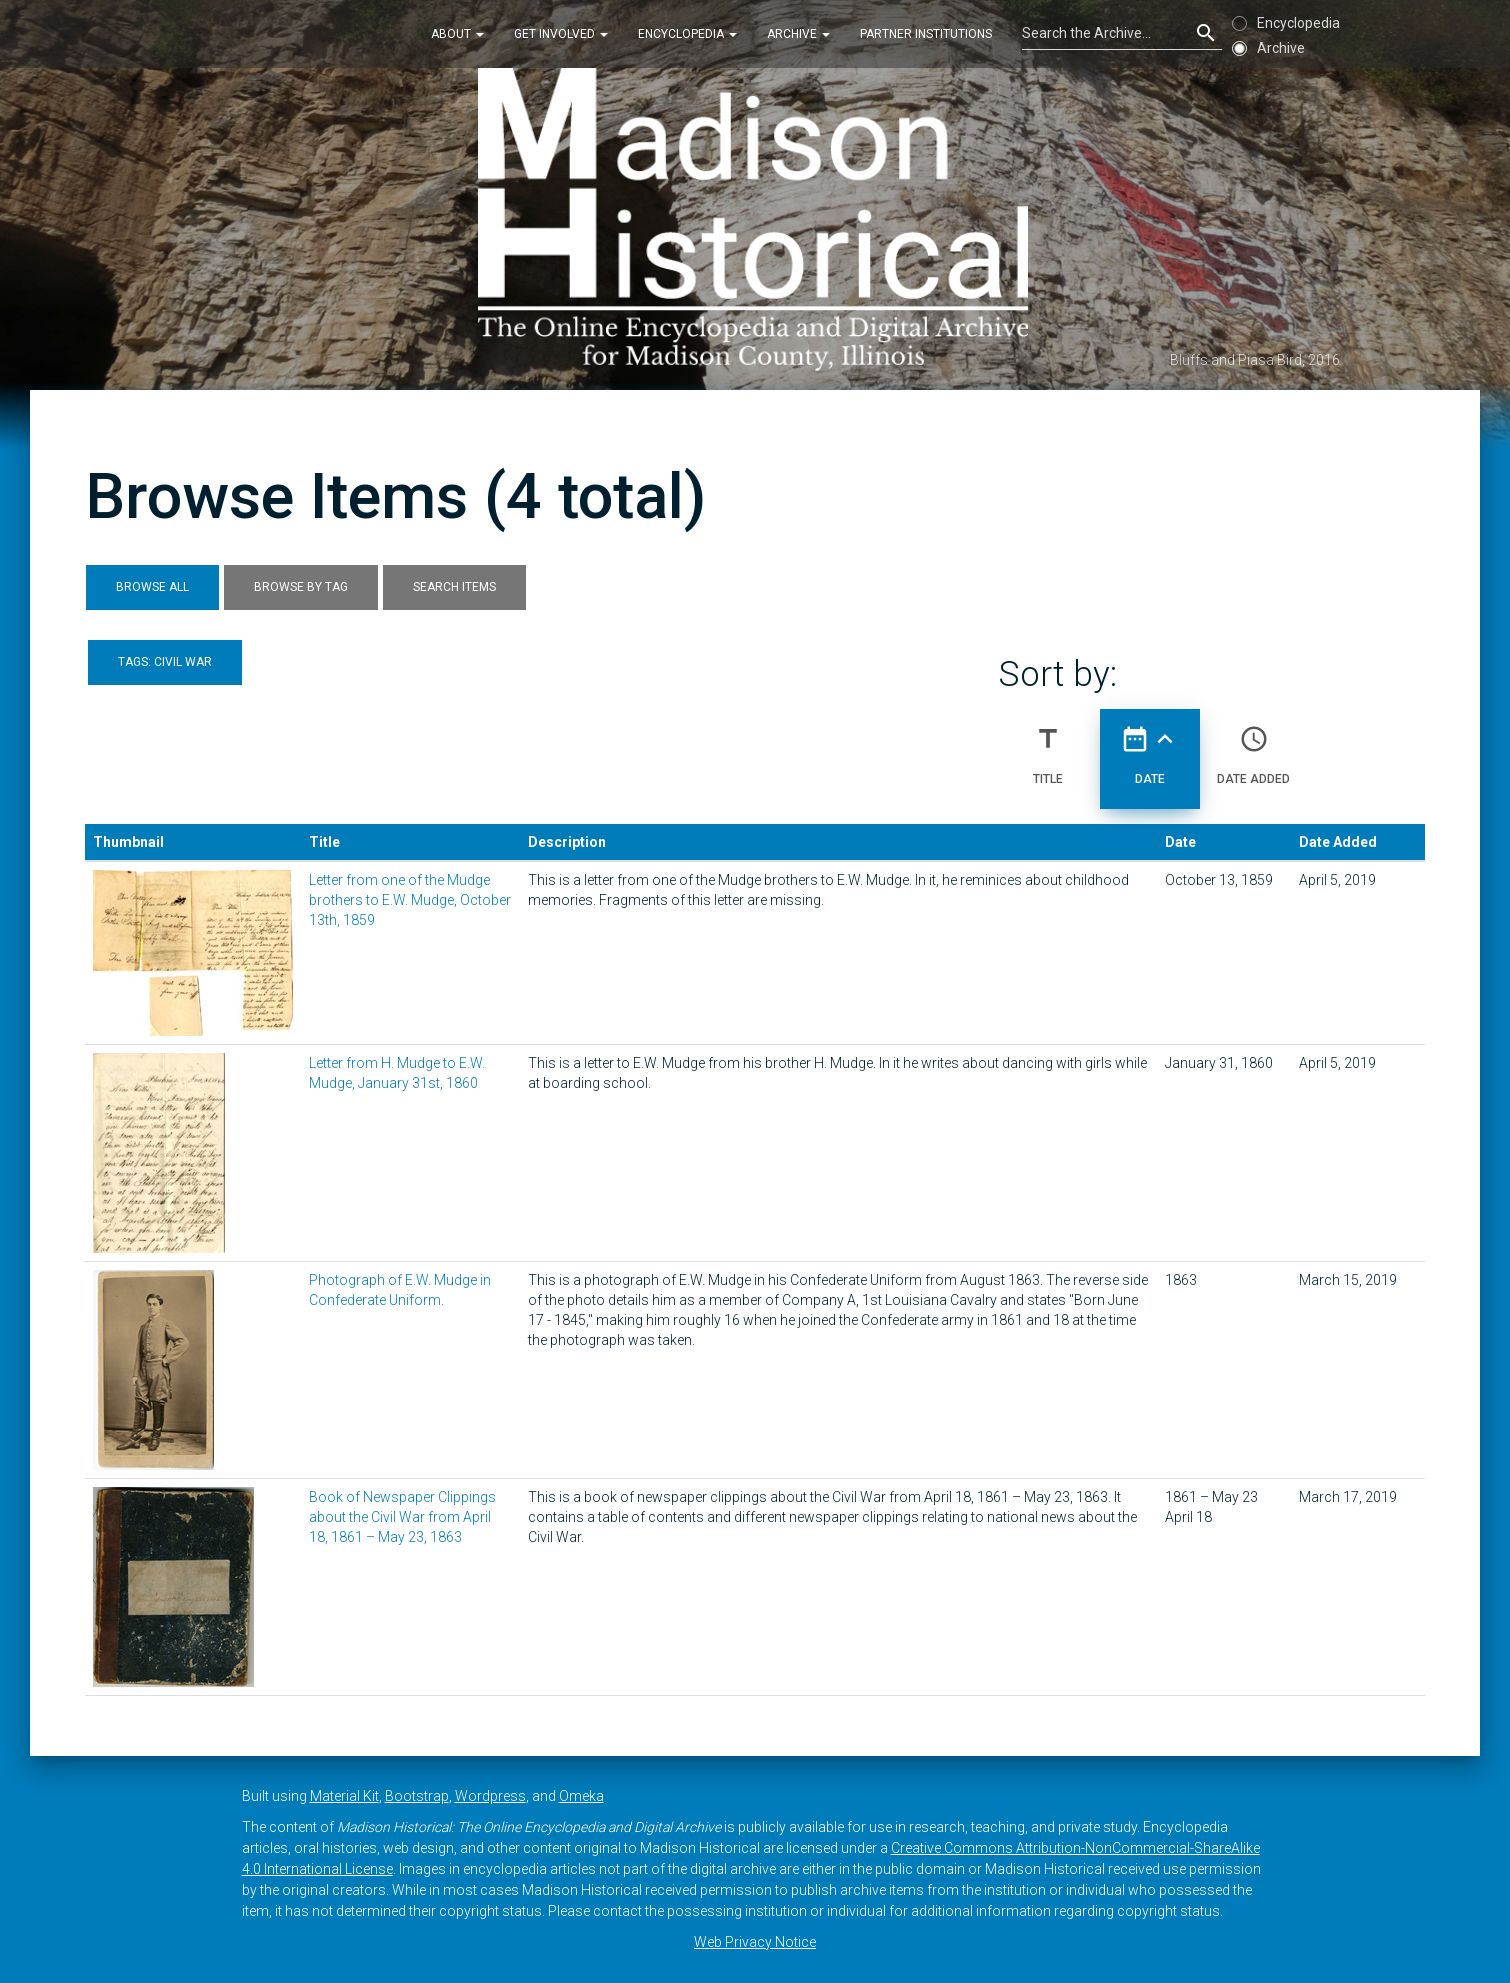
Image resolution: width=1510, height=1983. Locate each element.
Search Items (454, 587)
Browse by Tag (301, 587)
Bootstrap (417, 1796)
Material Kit (344, 1796)
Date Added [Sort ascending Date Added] (1253, 747)
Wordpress (490, 1796)
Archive (798, 34)
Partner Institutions (926, 34)
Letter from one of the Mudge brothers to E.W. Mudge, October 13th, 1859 (410, 900)
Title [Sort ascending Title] (1048, 747)
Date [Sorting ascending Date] (1150, 747)
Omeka (581, 1796)
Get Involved (561, 34)
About (457, 34)
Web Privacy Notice (755, 1942)
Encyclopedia (687, 34)
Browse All (152, 587)
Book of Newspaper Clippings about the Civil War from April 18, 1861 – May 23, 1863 (402, 1517)
